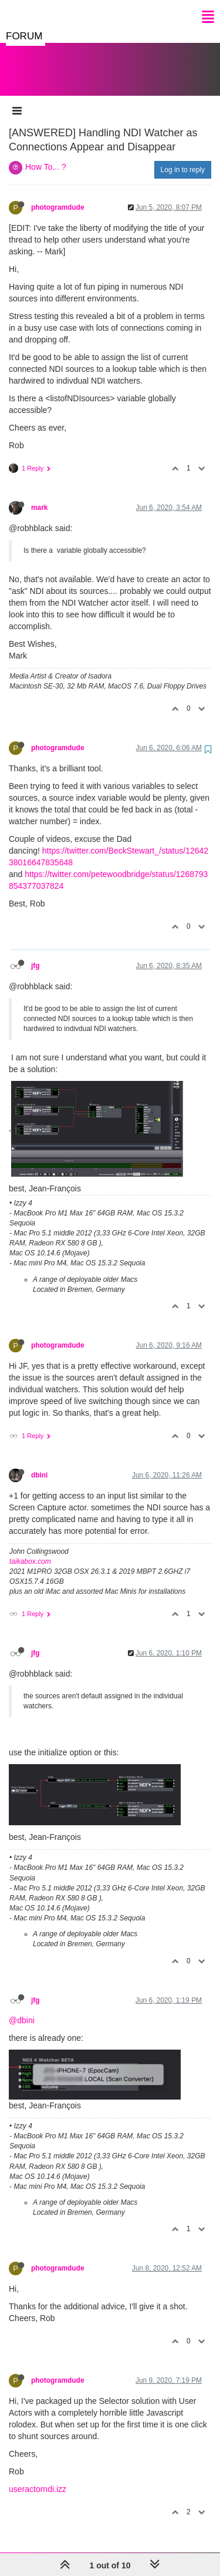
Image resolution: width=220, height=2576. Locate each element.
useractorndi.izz (37, 2477)
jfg (35, 954)
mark (39, 496)
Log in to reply (183, 158)
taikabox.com (30, 1550)
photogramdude (57, 196)
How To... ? (45, 155)
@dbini (22, 2008)
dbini (39, 1463)
